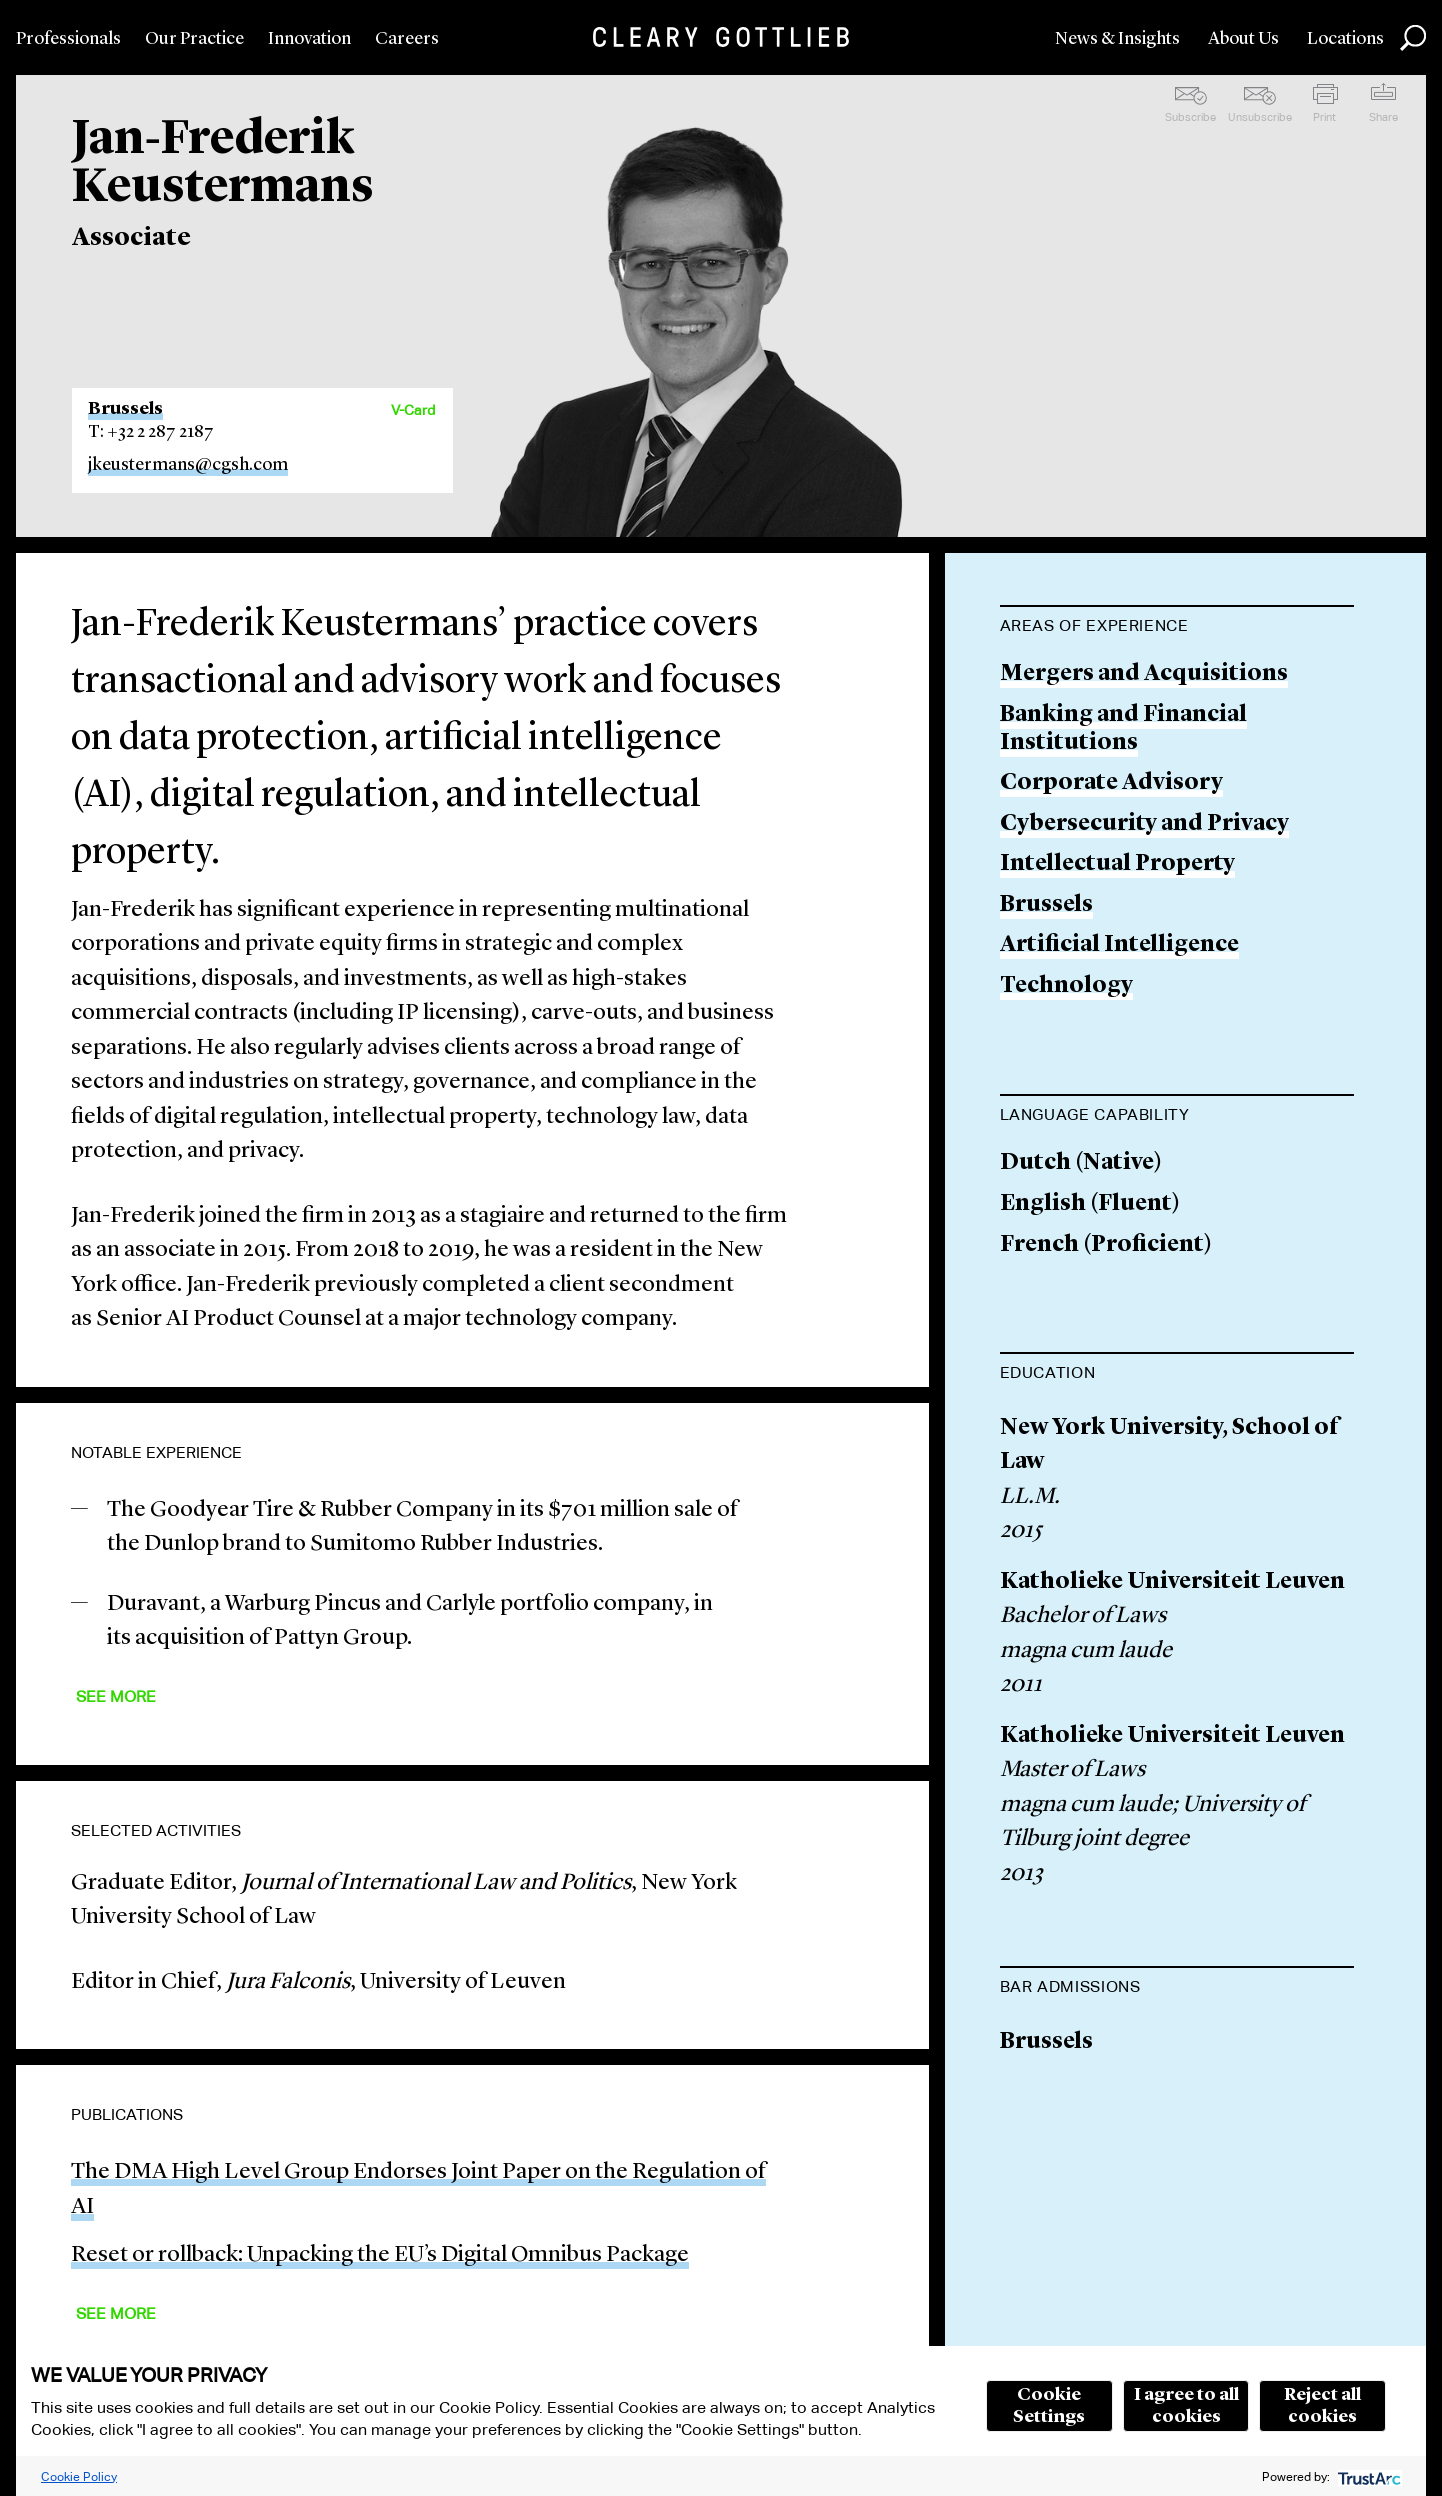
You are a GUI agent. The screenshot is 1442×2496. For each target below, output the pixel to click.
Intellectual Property (1117, 864)
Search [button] (1413, 38)
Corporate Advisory (1111, 783)
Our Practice (194, 39)
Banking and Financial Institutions (1123, 729)
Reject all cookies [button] (1322, 2406)
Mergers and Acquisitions (1144, 674)
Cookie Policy (79, 2476)
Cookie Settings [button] (1049, 2406)
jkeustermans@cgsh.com (188, 465)
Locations (1345, 39)
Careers (407, 39)
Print (1324, 117)
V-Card (413, 410)
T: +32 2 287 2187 (151, 432)
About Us (1243, 39)
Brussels (125, 409)
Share (1383, 117)
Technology (1066, 986)
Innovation (309, 39)
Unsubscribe (1260, 117)
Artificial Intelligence (1119, 945)
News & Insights (1117, 39)
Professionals (68, 39)
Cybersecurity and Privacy (1144, 824)
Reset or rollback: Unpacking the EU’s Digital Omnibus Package (380, 2255)
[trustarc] (1367, 2476)
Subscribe (1190, 117)
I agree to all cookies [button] (1186, 2406)
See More (116, 1696)
